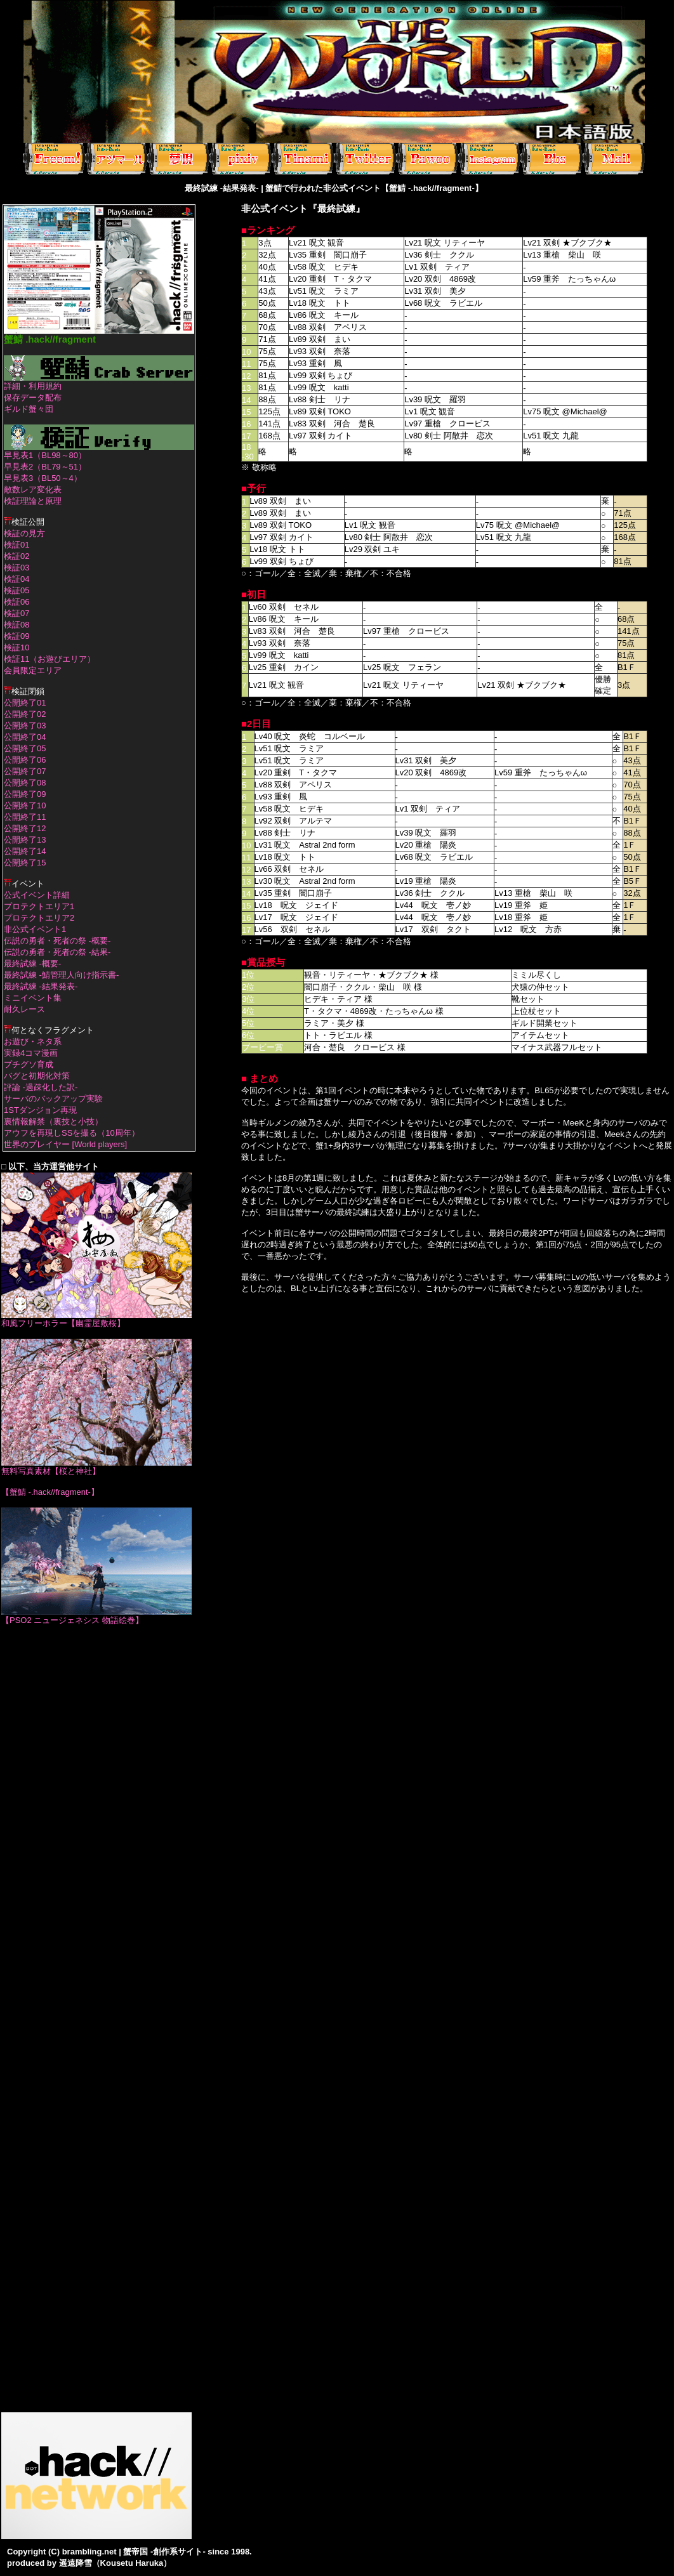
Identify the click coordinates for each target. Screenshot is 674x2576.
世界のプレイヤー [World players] (65, 1144)
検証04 (16, 579)
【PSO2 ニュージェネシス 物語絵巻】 (96, 1616)
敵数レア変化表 (33, 489)
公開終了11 (25, 817)
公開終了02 (25, 714)
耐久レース (24, 1009)
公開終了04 (25, 737)
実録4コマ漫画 (31, 1053)
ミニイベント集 (33, 997)
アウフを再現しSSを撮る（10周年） (72, 1133)
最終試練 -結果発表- (40, 986)
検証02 (16, 556)
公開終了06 (25, 760)
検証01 (16, 544)
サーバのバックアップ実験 (53, 1098)
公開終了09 (25, 794)
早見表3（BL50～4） (43, 478)
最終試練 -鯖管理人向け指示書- (61, 975)
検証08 (16, 624)
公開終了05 (25, 748)
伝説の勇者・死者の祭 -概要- (57, 940)
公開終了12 (25, 828)
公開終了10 (25, 805)
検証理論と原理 (33, 501)
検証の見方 (24, 533)
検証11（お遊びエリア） (49, 659)
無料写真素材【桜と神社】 (96, 1467)
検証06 (16, 602)
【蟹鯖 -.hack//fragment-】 (50, 1492)
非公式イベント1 (35, 929)
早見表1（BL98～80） (45, 455)
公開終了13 (25, 839)
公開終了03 (25, 725)
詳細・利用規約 (33, 386)
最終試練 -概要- (32, 963)
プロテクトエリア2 (39, 918)
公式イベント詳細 (37, 895)
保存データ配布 (33, 397)
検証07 (16, 613)
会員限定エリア (33, 670)
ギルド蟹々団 (28, 409)
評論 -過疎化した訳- (40, 1087)
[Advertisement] (96, 1824)
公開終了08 (25, 782)
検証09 (16, 636)
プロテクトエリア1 (39, 906)
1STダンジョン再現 (40, 1110)
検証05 (16, 590)
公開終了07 (25, 771)
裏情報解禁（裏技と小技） (53, 1121)
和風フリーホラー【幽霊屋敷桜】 (96, 1319)
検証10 (16, 647)
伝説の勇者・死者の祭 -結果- (57, 952)
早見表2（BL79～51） (45, 466)
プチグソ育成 (28, 1064)
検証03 (16, 567)
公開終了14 (25, 851)
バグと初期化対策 (37, 1076)
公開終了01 (25, 702)
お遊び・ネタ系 (33, 1041)
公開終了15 (25, 862)
